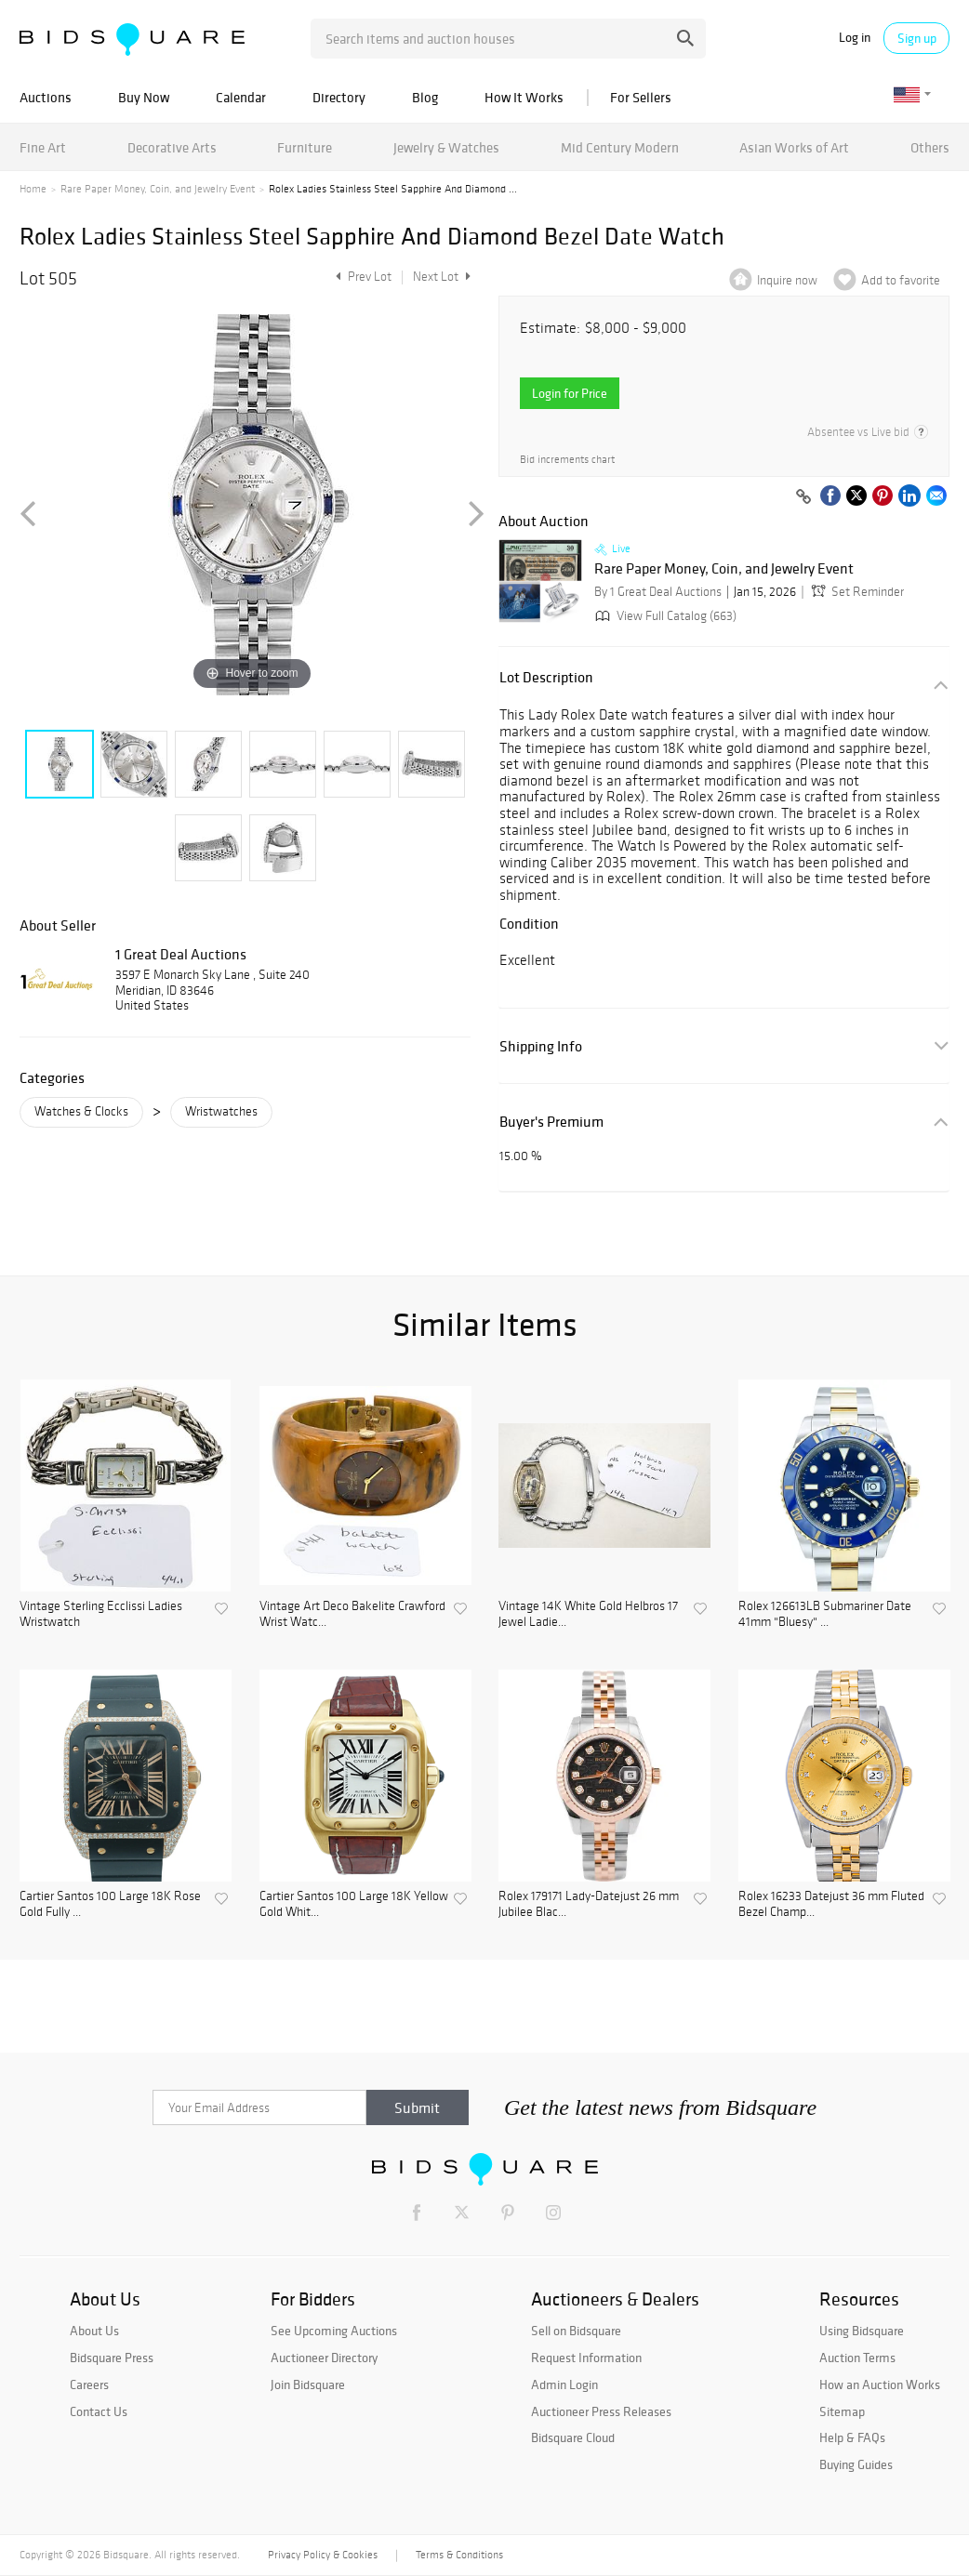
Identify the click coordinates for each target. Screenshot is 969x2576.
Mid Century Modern (620, 147)
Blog (425, 97)
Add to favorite (900, 280)
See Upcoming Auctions (334, 2330)
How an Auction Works (879, 2384)
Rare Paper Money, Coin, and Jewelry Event (157, 188)
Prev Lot (361, 276)
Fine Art (43, 147)
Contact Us (98, 2411)
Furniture (304, 147)
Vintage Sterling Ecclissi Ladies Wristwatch (101, 1614)
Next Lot (442, 276)
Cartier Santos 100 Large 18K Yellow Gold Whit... (353, 1904)
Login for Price (569, 393)
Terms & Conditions (459, 2554)
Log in (854, 38)
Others (929, 147)
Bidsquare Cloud (573, 2437)
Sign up (916, 38)
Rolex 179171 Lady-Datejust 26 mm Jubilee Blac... (588, 1904)
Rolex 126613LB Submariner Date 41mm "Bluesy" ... (824, 1614)
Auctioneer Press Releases (601, 2411)
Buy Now (143, 97)
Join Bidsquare (308, 2384)
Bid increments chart (567, 460)
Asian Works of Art (794, 147)
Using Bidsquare (861, 2330)
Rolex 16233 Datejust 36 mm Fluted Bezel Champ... (831, 1904)
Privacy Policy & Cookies (323, 2554)
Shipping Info (540, 1046)
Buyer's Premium (551, 1121)
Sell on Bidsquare (576, 2330)
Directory (338, 97)
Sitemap (842, 2411)
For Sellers (640, 97)
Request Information (586, 2357)
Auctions (46, 97)
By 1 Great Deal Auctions (658, 592)
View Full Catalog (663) (664, 616)
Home (33, 188)
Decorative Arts (172, 147)
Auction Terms (857, 2357)
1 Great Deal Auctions (180, 954)
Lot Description (546, 677)
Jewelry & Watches (446, 147)
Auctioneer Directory (324, 2357)
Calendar (241, 97)
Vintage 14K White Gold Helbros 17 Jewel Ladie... (588, 1614)
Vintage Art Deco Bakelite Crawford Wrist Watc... (352, 1614)
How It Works (524, 97)
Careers (89, 2384)
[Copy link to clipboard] (803, 497)
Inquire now (787, 280)
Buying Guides (856, 2464)
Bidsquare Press (111, 2357)
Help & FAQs (852, 2437)
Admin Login (564, 2384)
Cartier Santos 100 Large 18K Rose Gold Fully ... (110, 1904)
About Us (94, 2330)
